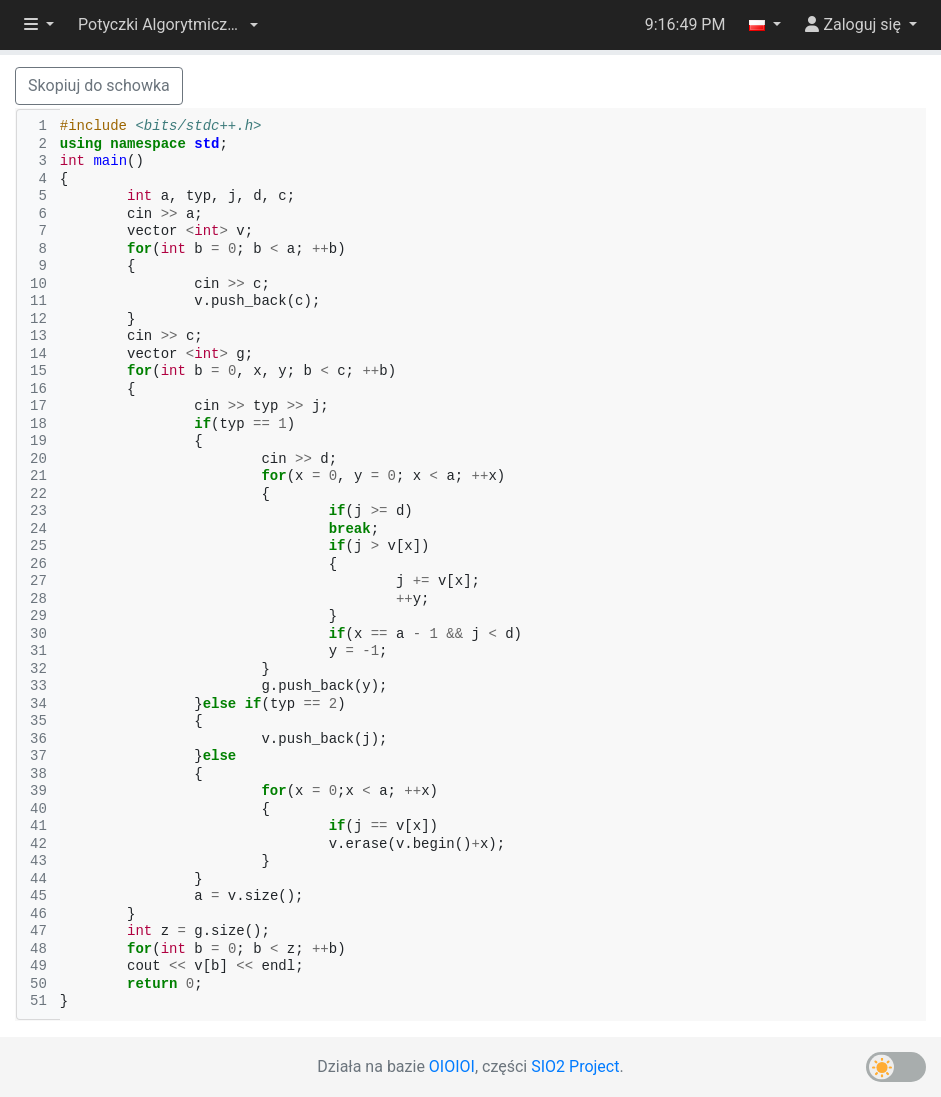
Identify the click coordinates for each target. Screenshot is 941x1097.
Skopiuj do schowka (99, 85)
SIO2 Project (575, 1066)
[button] (168, 25)
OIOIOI (452, 1066)
